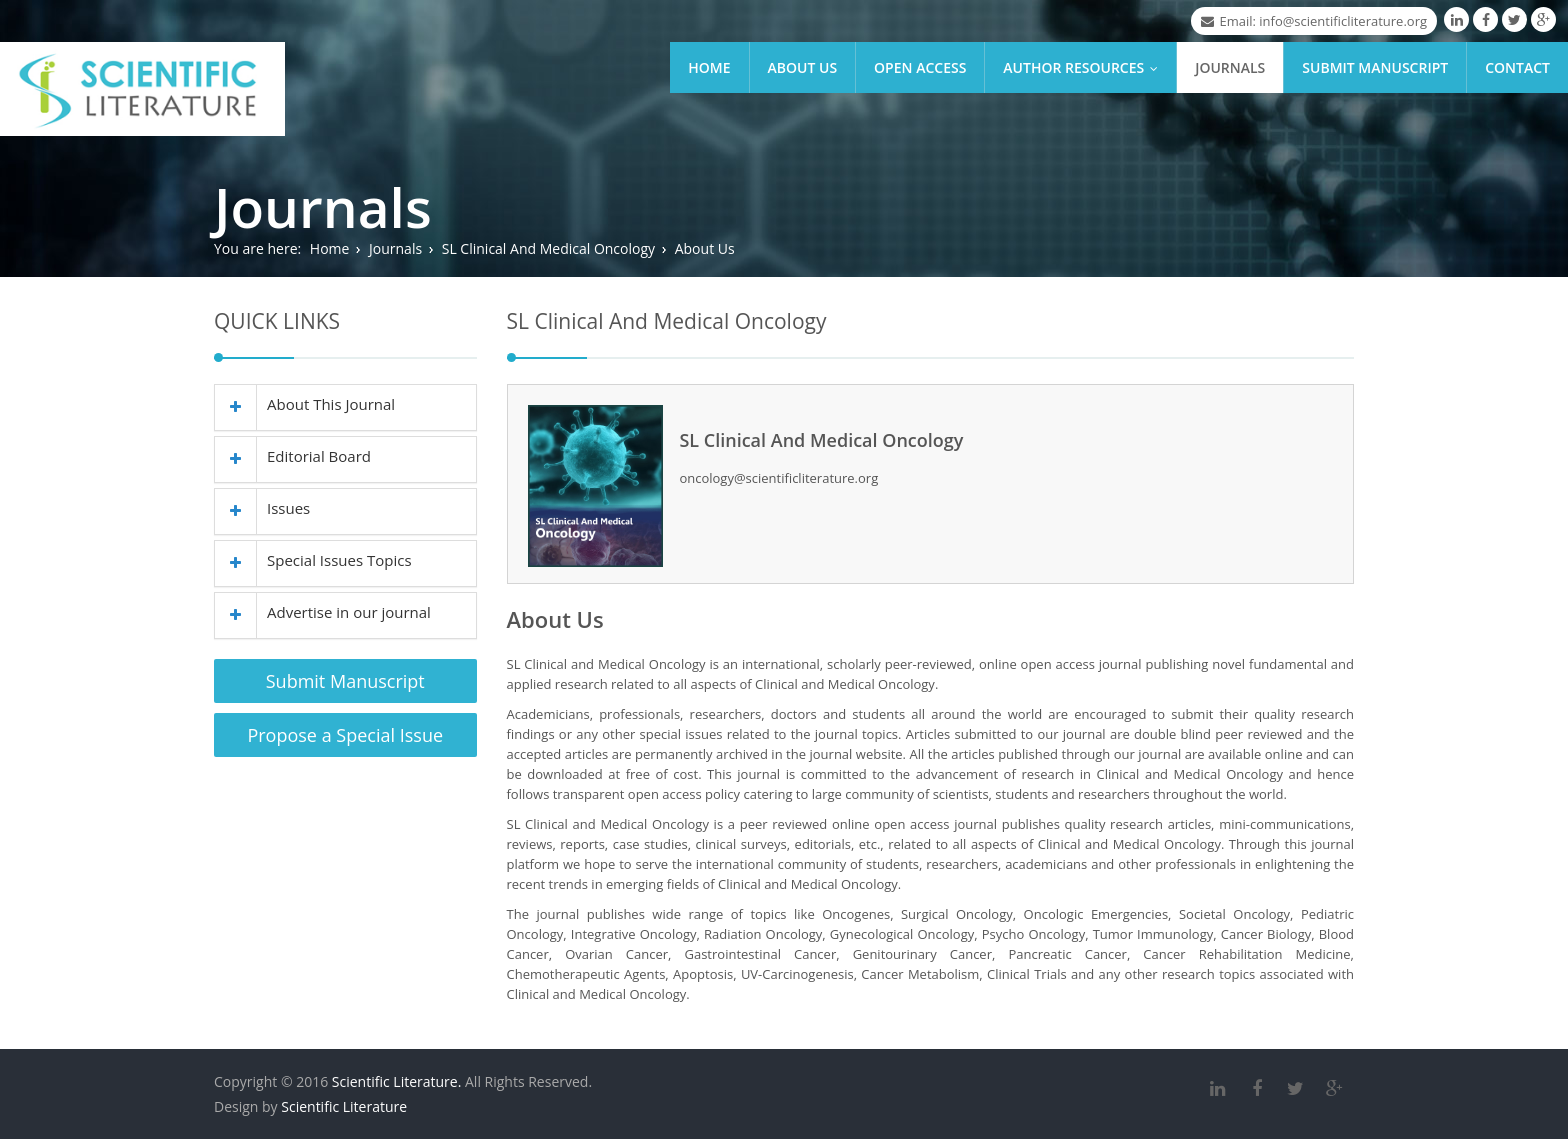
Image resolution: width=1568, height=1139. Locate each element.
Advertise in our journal (323, 612)
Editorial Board (293, 456)
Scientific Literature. (397, 1081)
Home (709, 67)
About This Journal (305, 404)
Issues (262, 508)
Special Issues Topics (313, 560)
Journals (1230, 67)
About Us (803, 67)
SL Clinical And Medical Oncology (548, 248)
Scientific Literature (344, 1106)
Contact (1517, 67)
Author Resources (1085, 67)
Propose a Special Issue (345, 735)
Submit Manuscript (1375, 67)
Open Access (920, 67)
